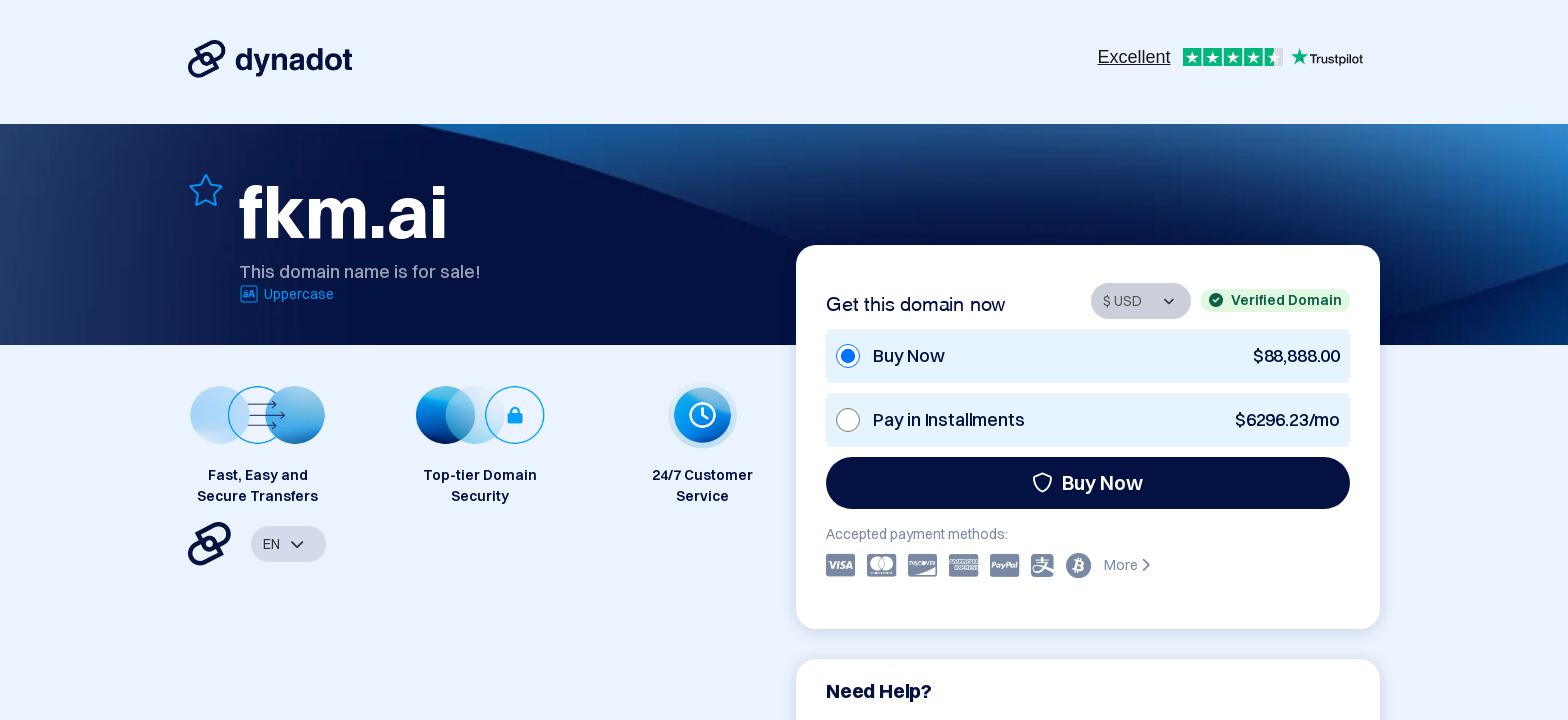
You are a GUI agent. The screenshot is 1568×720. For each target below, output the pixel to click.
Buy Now (1087, 482)
